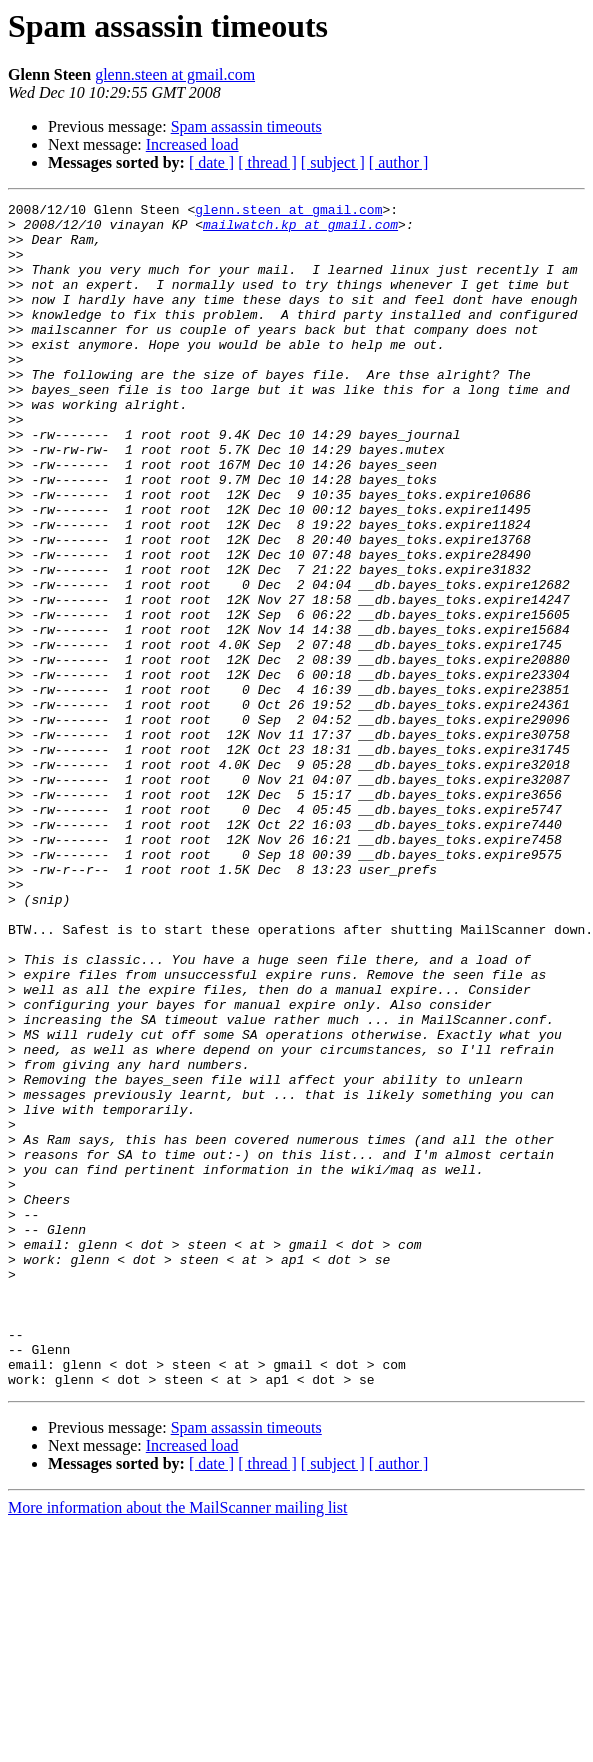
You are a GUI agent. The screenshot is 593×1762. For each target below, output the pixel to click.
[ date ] (211, 162)
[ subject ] (333, 162)
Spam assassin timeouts (246, 126)
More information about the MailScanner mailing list (177, 1744)
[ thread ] (267, 162)
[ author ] (399, 162)
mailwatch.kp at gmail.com (300, 230)
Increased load (192, 144)
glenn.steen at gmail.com (175, 74)
